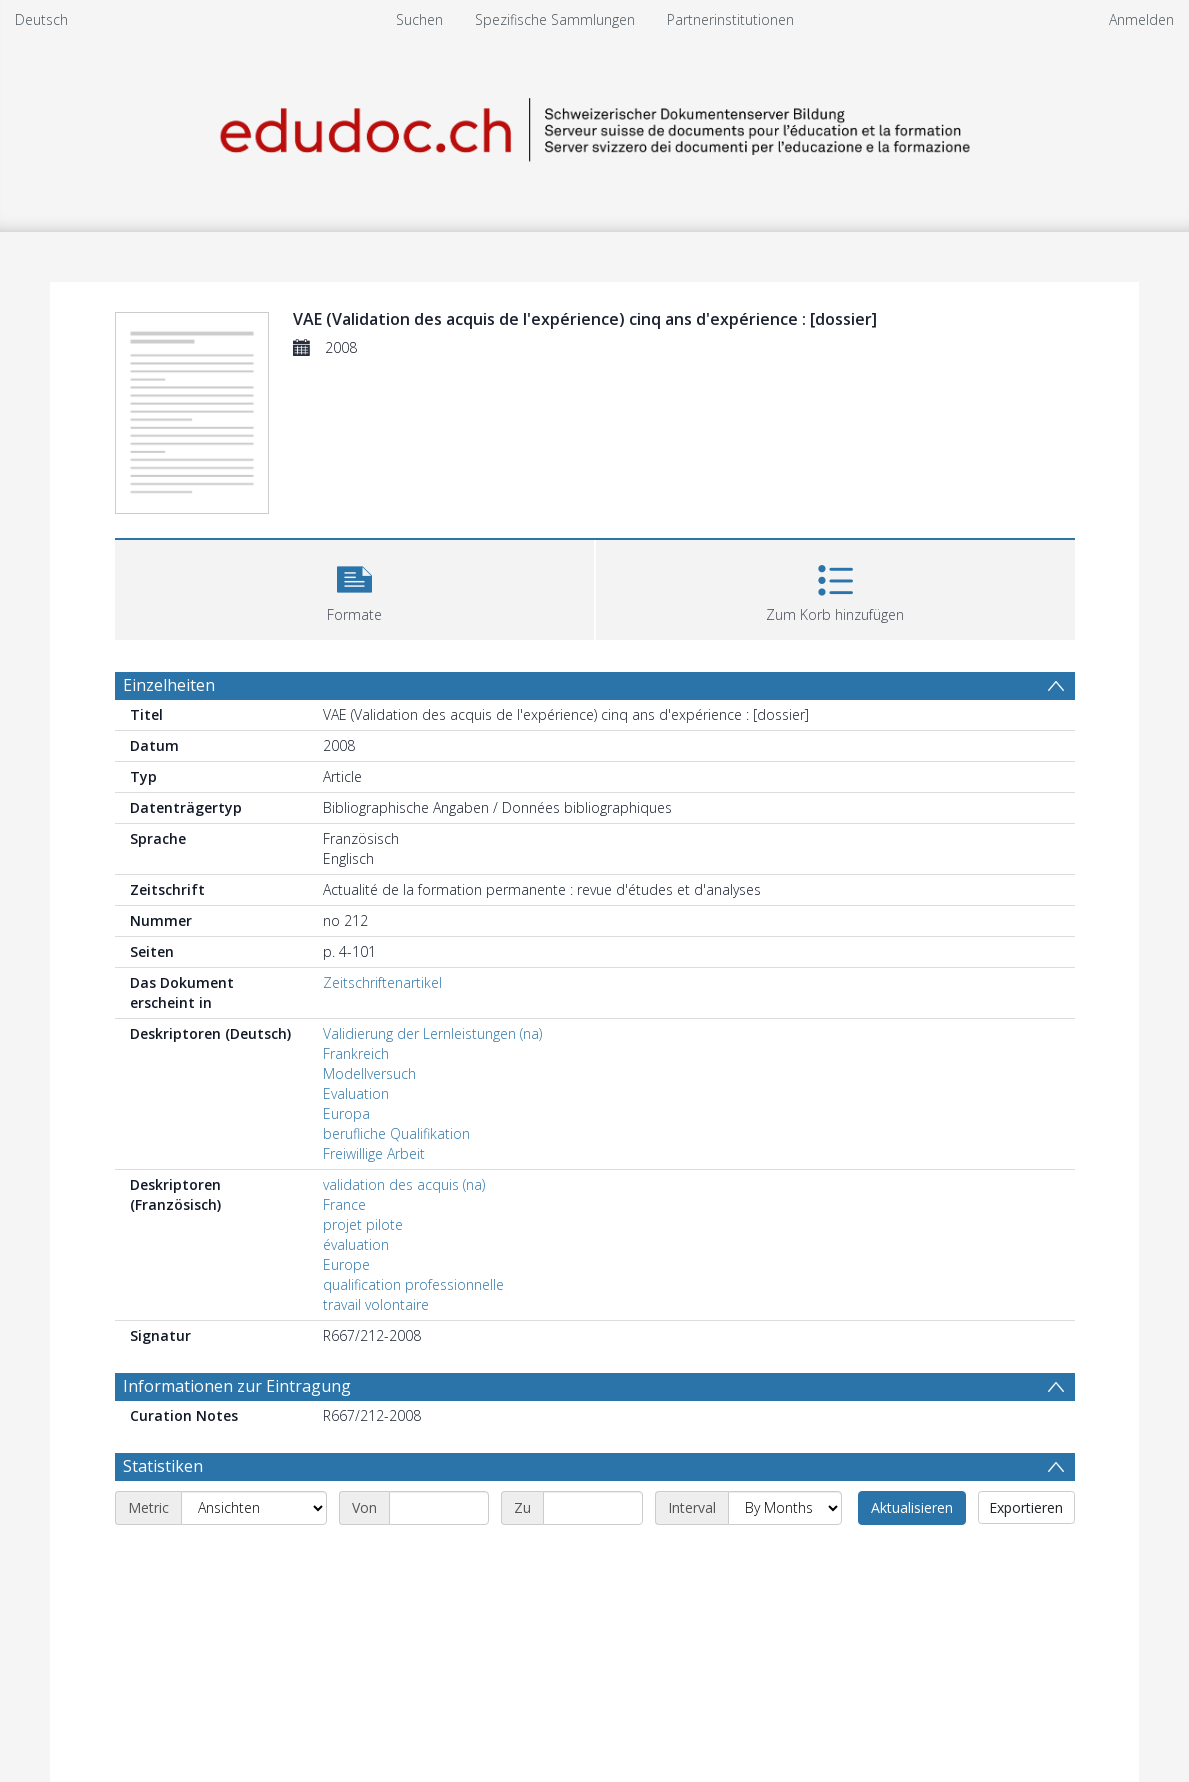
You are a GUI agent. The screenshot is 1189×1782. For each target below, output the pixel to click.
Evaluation (356, 1093)
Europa (346, 1113)
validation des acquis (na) (404, 1184)
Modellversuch (369, 1073)
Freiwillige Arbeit (374, 1153)
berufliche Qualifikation (396, 1133)
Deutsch (41, 19)
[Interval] (785, 1508)
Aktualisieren (912, 1507)
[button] (354, 587)
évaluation (356, 1244)
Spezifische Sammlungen (555, 19)
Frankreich (356, 1053)
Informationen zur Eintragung (237, 1386)
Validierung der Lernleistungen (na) (432, 1033)
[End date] (593, 1508)
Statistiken (163, 1466)
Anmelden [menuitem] (1141, 19)
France (344, 1204)
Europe (346, 1264)
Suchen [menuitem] (419, 19)
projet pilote (363, 1224)
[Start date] (439, 1508)
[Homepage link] (595, 126)
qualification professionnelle (413, 1284)
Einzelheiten (169, 685)
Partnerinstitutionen (730, 19)
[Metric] (254, 1508)
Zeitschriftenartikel (382, 982)
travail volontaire (376, 1304)
